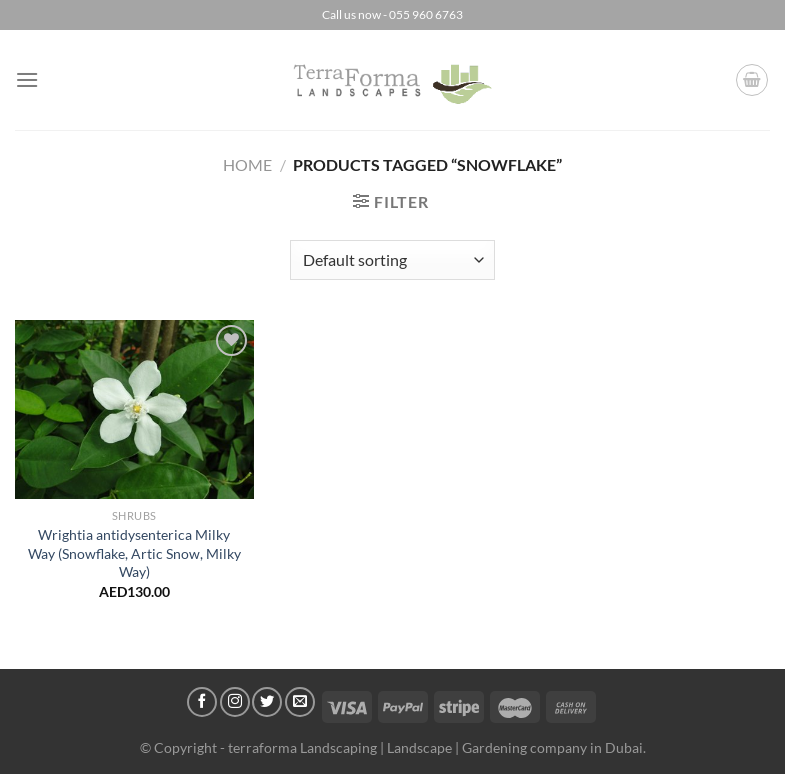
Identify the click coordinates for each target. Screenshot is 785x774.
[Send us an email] (300, 702)
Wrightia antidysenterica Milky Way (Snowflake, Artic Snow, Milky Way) (134, 553)
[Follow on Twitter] (267, 702)
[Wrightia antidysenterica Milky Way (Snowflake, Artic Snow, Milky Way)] (134, 409)
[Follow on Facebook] (202, 702)
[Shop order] (392, 260)
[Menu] (27, 79)
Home (247, 164)
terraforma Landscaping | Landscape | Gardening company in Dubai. (437, 747)
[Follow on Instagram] (235, 702)
